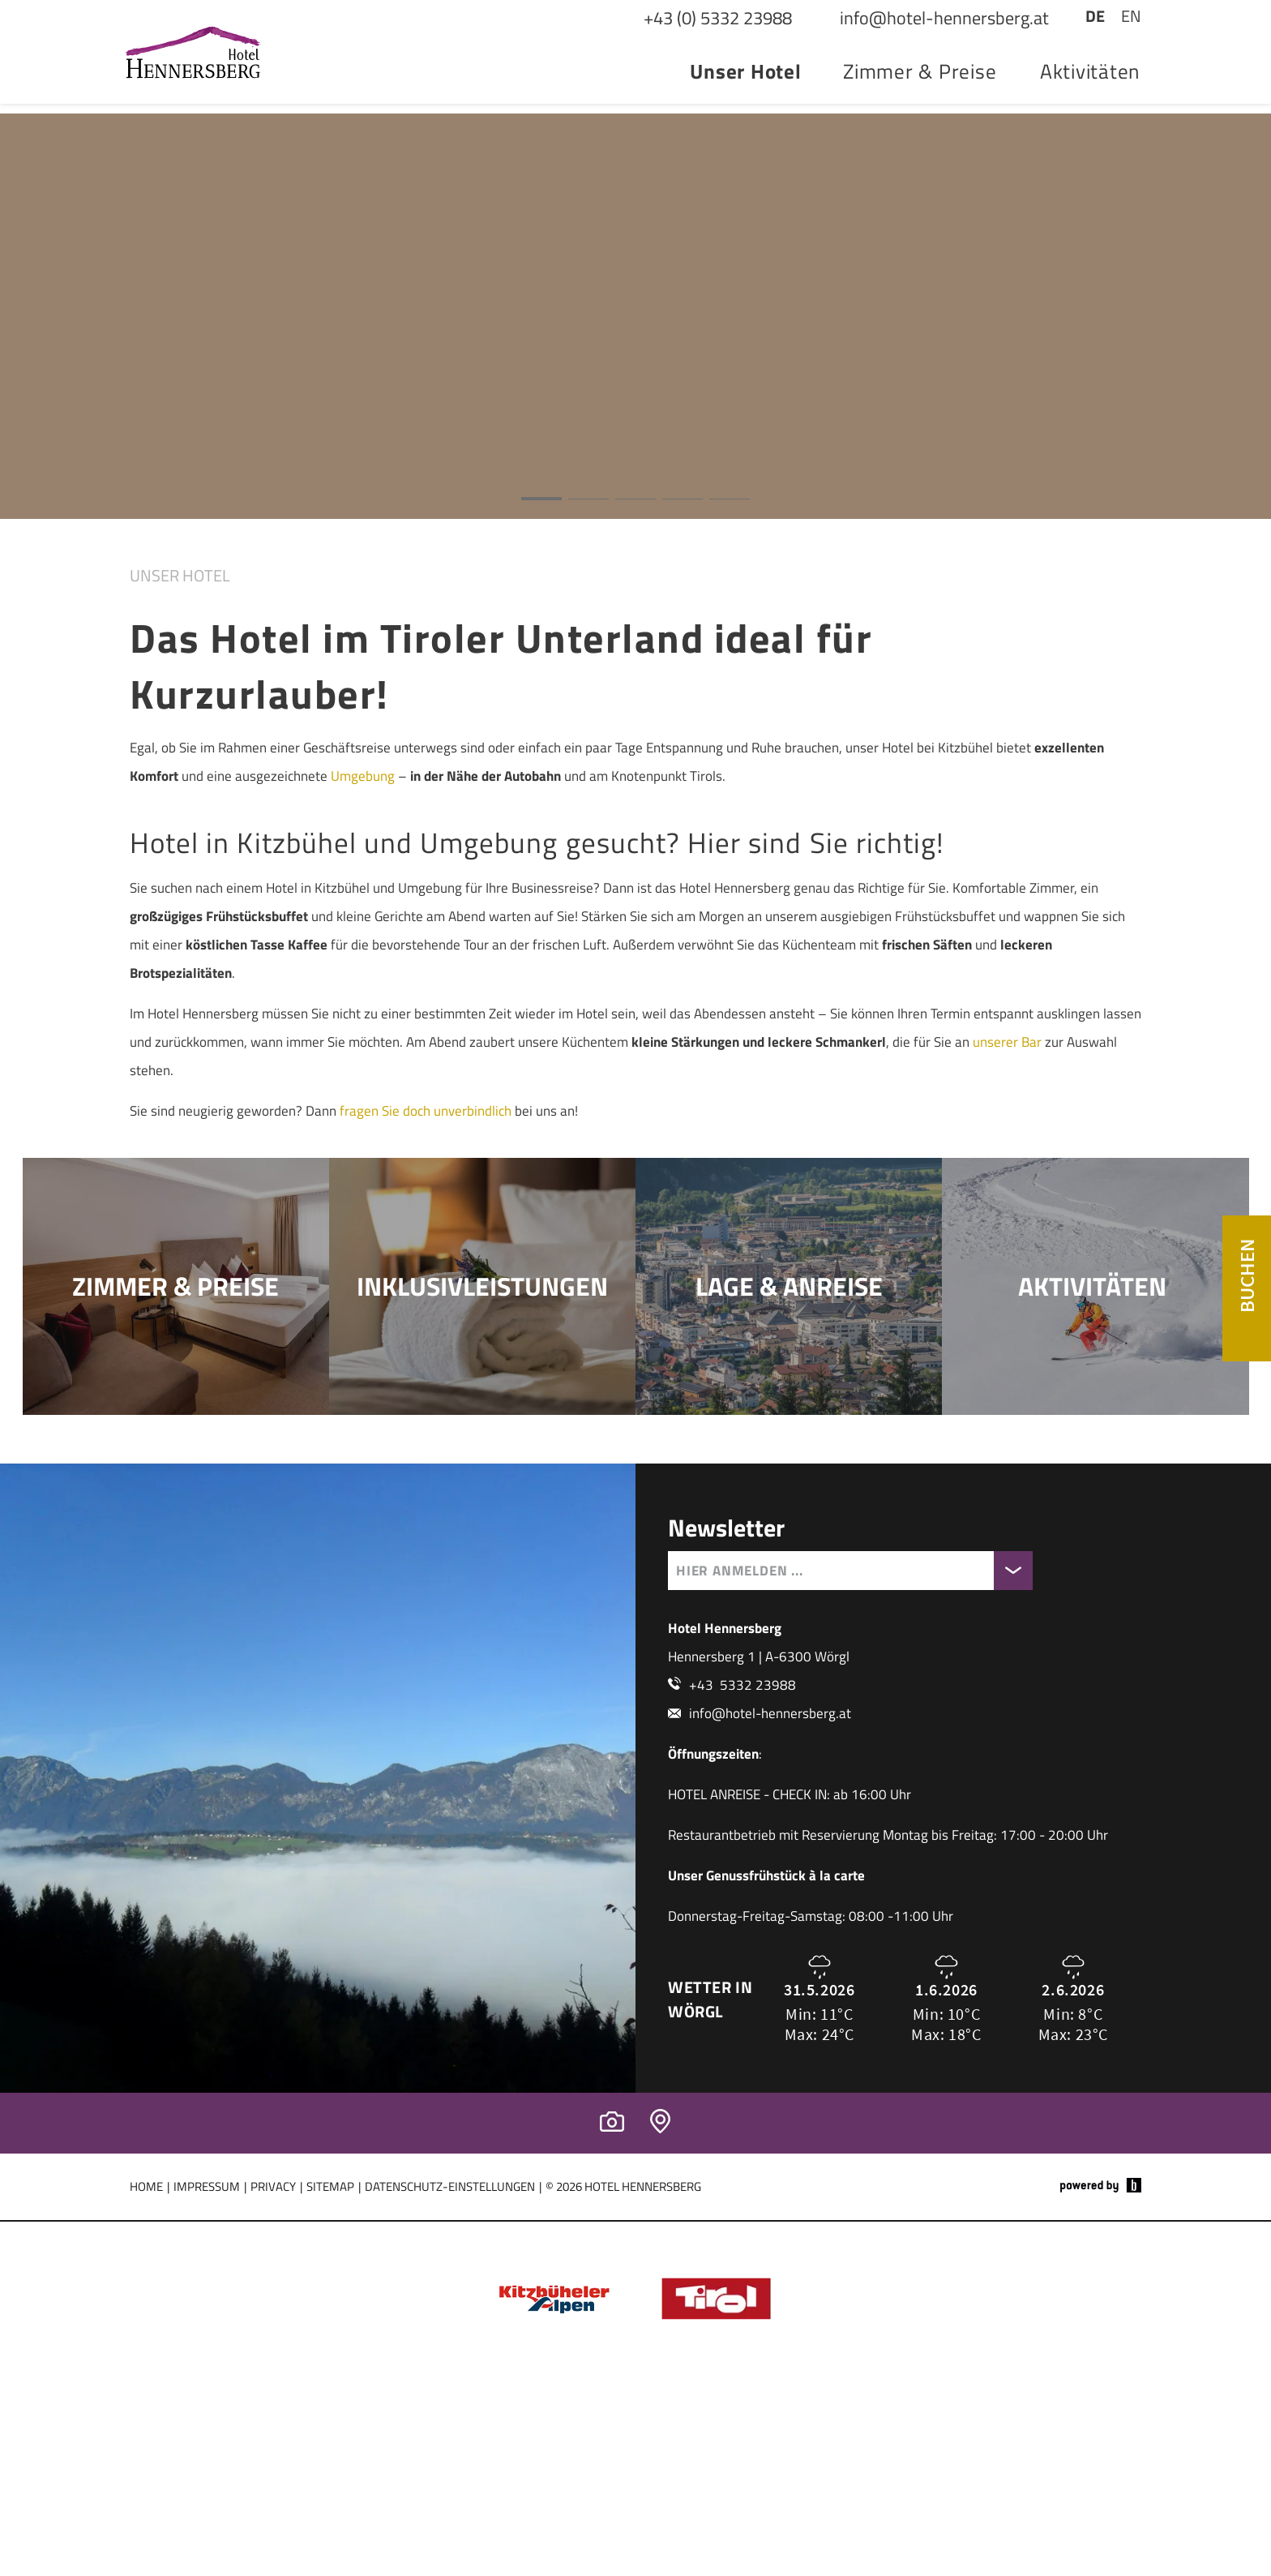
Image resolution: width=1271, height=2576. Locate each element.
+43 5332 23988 (742, 1821)
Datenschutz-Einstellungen (450, 2323)
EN (1131, 54)
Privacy (273, 2323)
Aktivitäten (1090, 110)
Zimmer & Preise (919, 110)
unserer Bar (1007, 1071)
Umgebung (363, 805)
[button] (635, 345)
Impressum (206, 2323)
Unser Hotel (745, 110)
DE (1095, 54)
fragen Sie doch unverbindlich (425, 1140)
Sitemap (330, 2323)
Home (146, 2323)
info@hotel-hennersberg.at (770, 1850)
